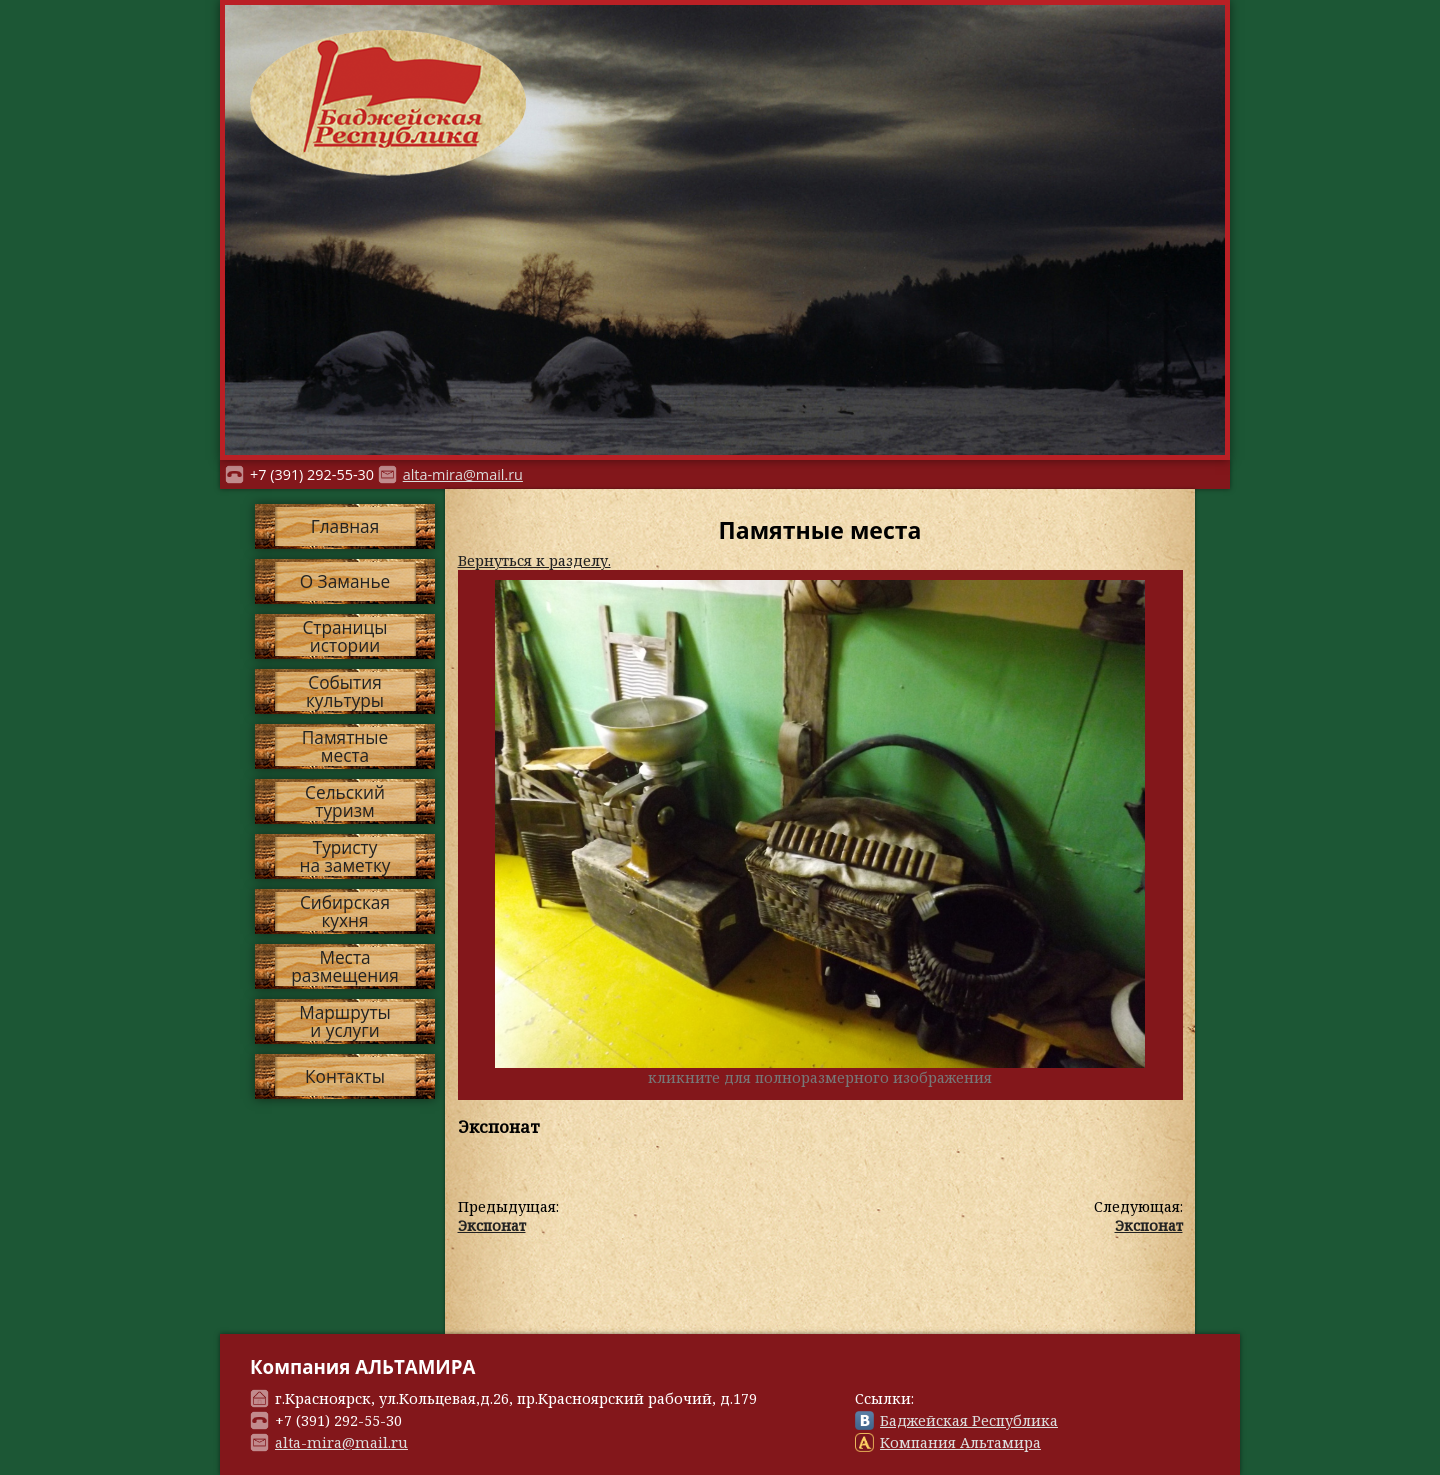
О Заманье (345, 581)
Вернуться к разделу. (534, 560)
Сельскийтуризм (345, 801)
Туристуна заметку (345, 856)
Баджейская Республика (969, 1420)
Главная (345, 526)
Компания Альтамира (960, 1442)
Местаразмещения (345, 966)
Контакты (345, 1076)
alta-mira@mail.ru (463, 474)
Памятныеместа (345, 746)
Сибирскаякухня (345, 911)
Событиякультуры (345, 691)
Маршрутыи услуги (345, 1021)
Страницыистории (344, 636)
